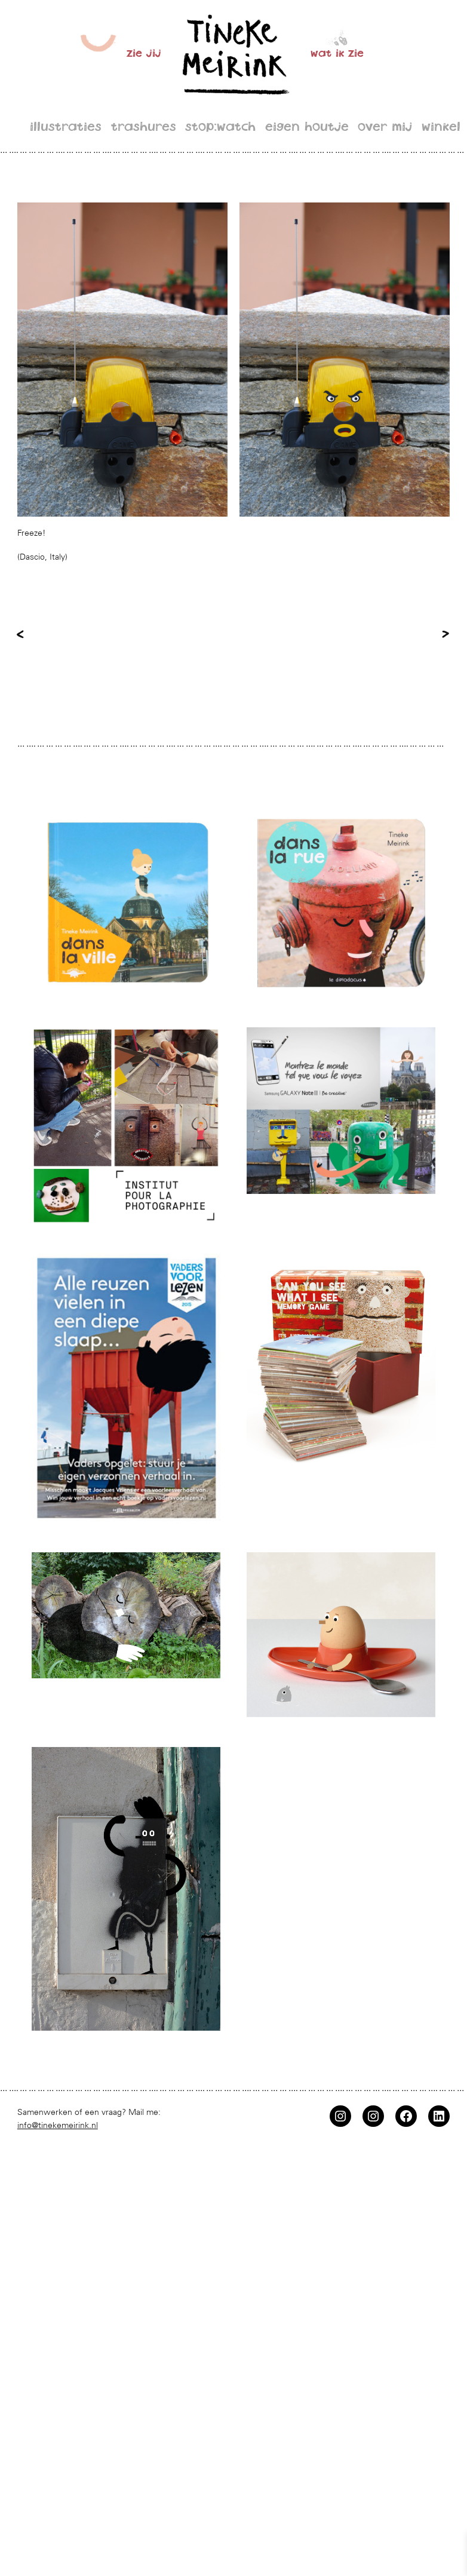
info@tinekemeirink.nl (57, 2125)
